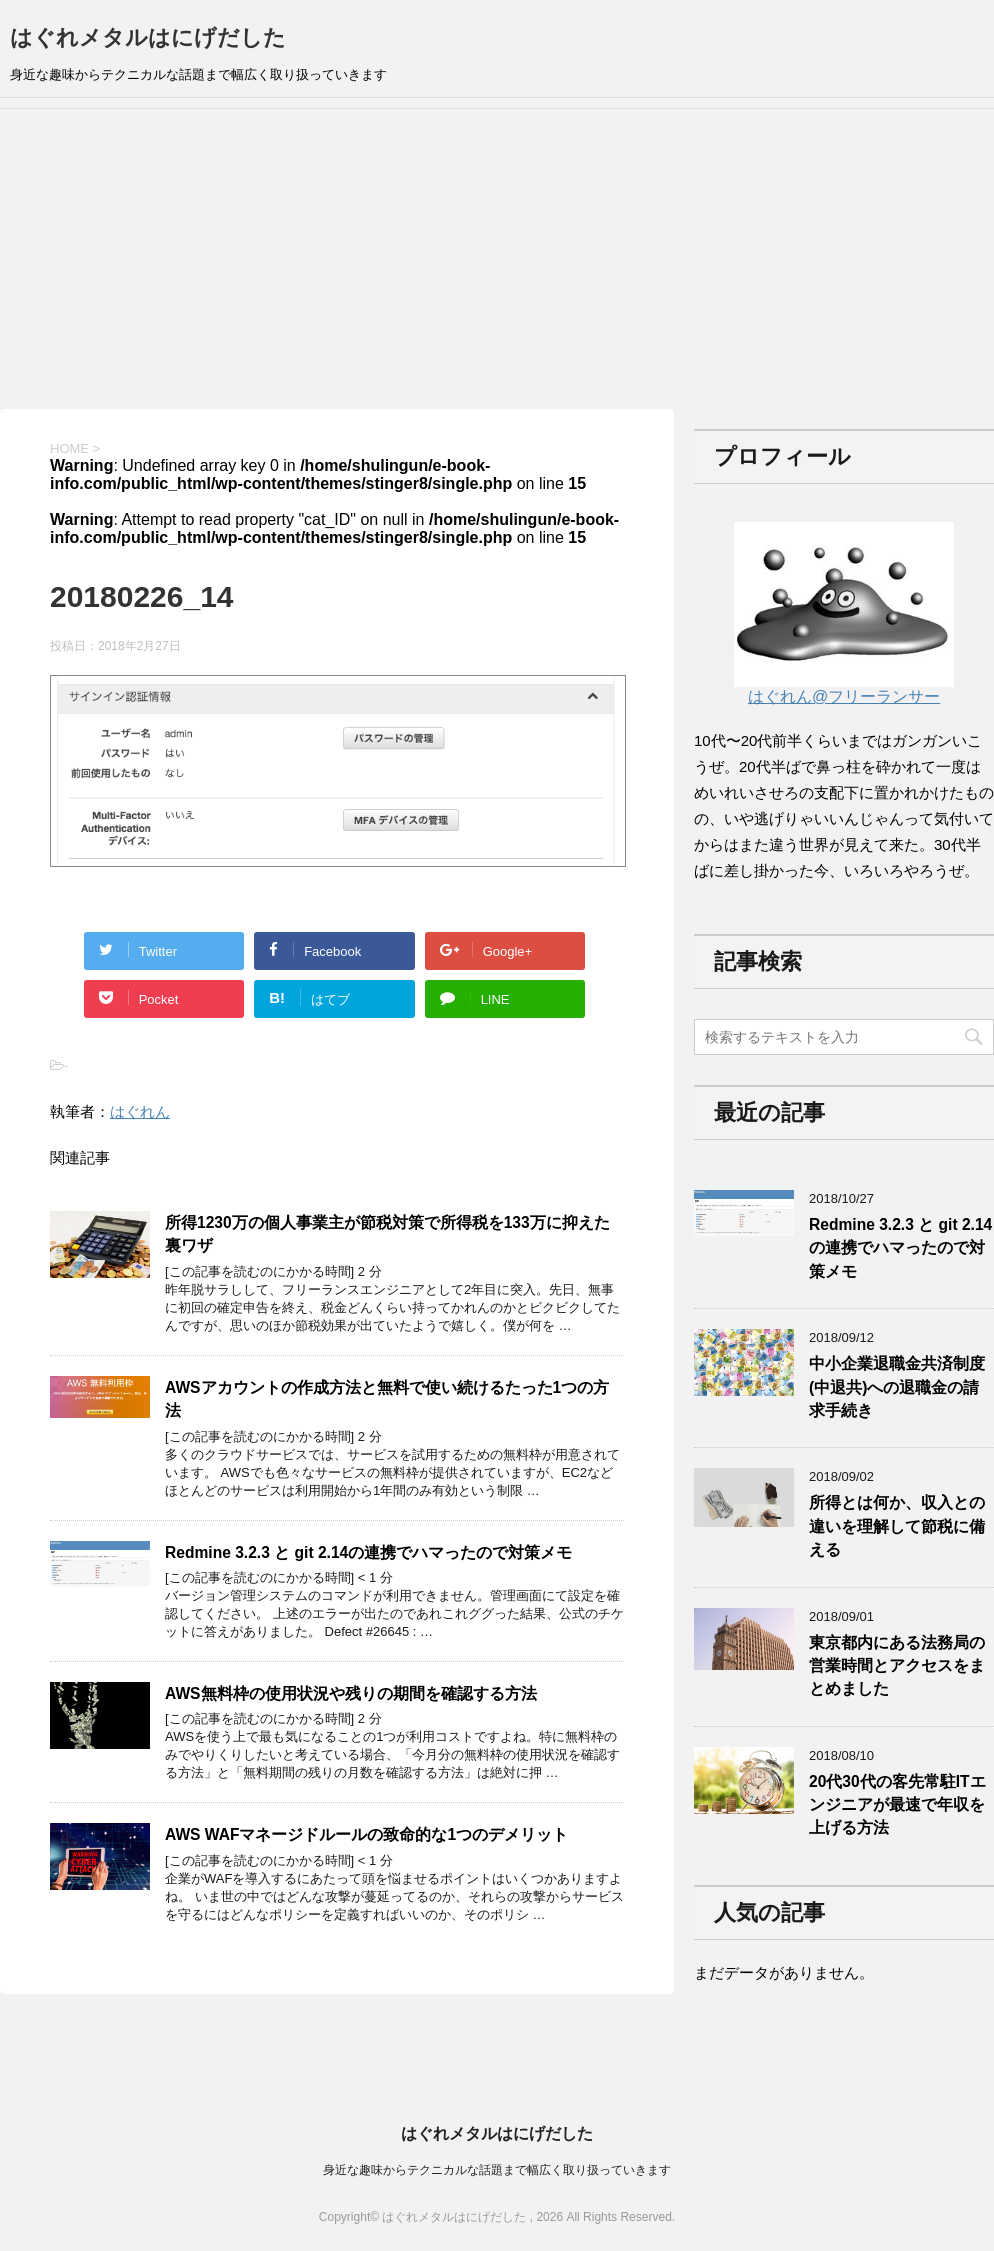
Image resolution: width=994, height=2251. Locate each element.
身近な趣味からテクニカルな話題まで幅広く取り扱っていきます (497, 2170)
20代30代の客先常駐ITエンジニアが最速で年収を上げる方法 (897, 1805)
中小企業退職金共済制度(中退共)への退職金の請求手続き (897, 1387)
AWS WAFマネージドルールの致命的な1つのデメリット (366, 1834)
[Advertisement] (497, 259)
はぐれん (140, 1111)
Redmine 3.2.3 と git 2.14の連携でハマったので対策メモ (368, 1552)
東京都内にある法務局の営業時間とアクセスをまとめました (897, 1666)
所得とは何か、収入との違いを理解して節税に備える (897, 1526)
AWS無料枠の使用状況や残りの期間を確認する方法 (351, 1693)
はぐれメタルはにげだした (148, 37)
